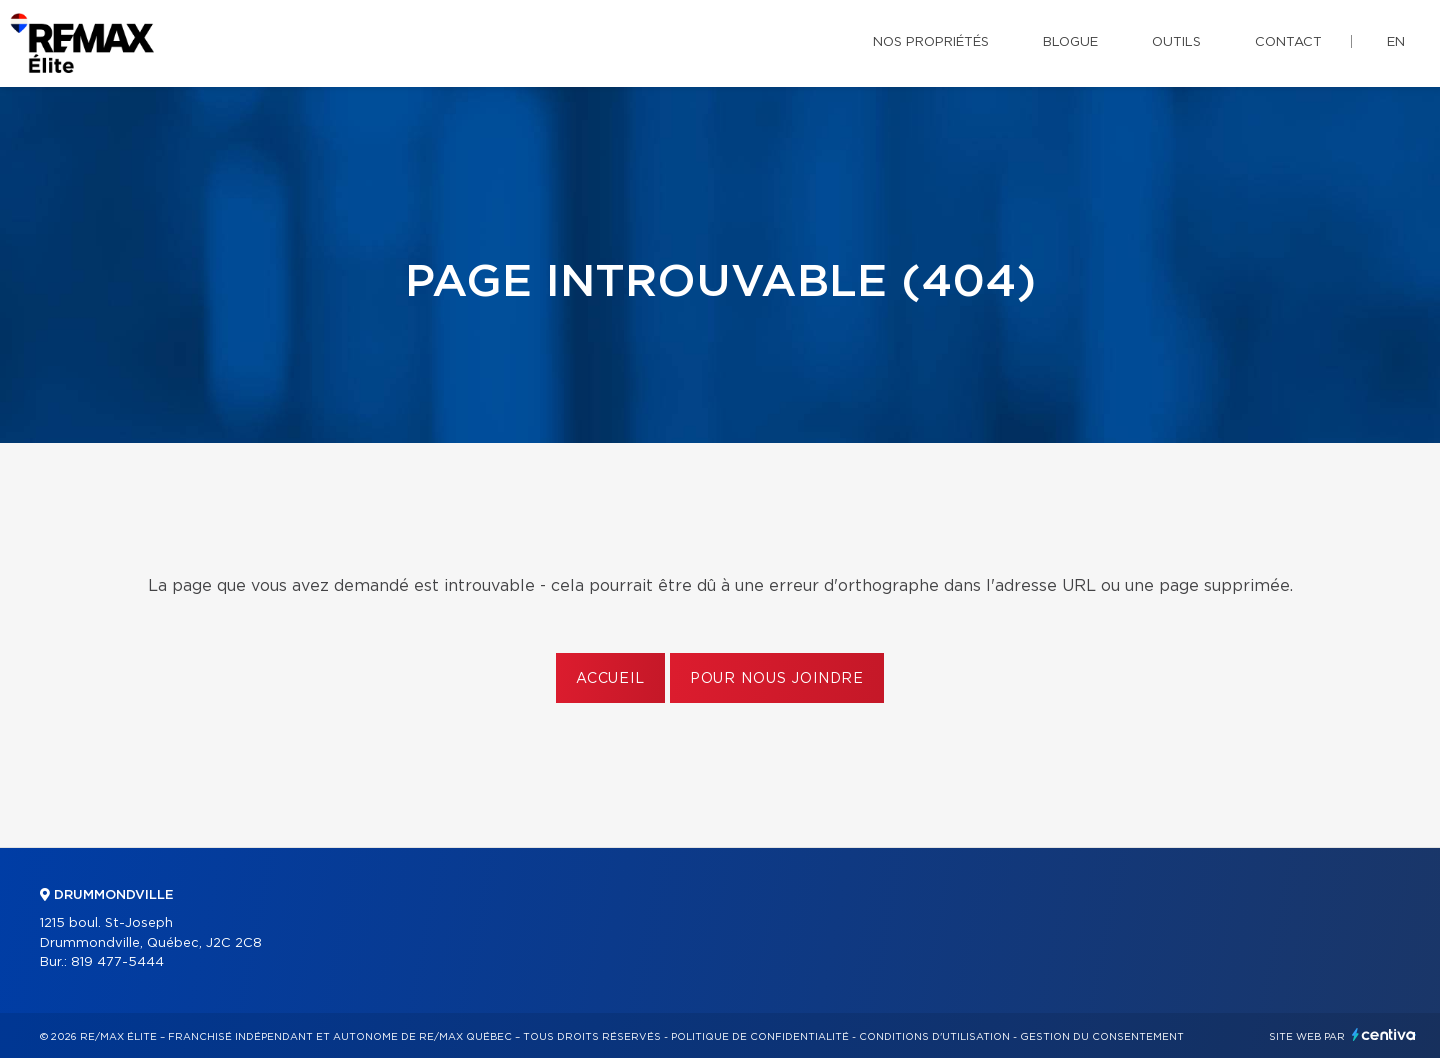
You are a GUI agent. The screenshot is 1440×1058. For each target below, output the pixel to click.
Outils (1176, 42)
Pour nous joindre (777, 679)
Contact (1288, 42)
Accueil (610, 679)
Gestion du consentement (1102, 1037)
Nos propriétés (931, 42)
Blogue (1070, 42)
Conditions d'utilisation (934, 1037)
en (1396, 42)
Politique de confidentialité (760, 1037)
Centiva (1384, 1034)
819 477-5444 (117, 962)
